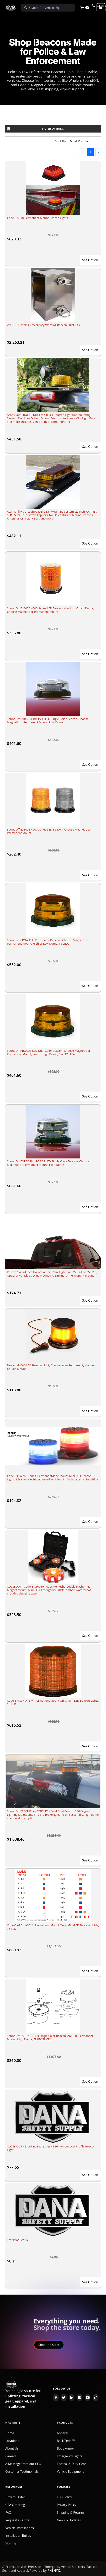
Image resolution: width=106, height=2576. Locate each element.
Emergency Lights (69, 2458)
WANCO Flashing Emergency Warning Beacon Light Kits (43, 325)
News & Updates (69, 2522)
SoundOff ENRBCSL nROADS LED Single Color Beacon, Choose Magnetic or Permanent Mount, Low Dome (47, 720)
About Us (12, 2451)
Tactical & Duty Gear (71, 2466)
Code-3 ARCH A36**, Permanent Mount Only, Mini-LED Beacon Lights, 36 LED (53, 1927)
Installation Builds (18, 2538)
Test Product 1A (17, 2240)
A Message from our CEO (23, 2466)
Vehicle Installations (19, 2530)
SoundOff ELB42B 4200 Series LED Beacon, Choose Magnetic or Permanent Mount (48, 831)
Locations (12, 2443)
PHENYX (53, 2573)
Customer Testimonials (21, 2474)
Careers (10, 2458)
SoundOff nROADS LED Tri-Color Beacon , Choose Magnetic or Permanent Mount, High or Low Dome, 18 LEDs (47, 941)
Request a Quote (17, 2522)
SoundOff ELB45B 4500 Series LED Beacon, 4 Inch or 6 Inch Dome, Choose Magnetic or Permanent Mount (50, 610)
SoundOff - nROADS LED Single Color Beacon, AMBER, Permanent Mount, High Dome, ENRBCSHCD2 (50, 2037)
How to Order (15, 2499)
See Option (90, 260)
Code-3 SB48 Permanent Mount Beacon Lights (37, 218)
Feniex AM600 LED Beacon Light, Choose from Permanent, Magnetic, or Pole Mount (52, 1367)
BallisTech (66, 2443)
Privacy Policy (66, 2507)
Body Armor (65, 2451)
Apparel (62, 2435)
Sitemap (11, 2545)
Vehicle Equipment (70, 2474)
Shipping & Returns (71, 2515)
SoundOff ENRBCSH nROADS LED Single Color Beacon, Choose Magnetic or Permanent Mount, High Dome (48, 1163)
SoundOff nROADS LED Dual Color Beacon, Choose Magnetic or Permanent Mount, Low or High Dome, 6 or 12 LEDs (48, 1052)
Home (9, 2435)
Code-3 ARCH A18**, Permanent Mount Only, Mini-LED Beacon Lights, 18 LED (53, 1702)
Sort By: (61, 141)
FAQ (8, 2515)
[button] (85, 7)
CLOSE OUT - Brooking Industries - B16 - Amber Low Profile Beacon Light (51, 2148)
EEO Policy (64, 2499)
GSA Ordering (15, 2507)
